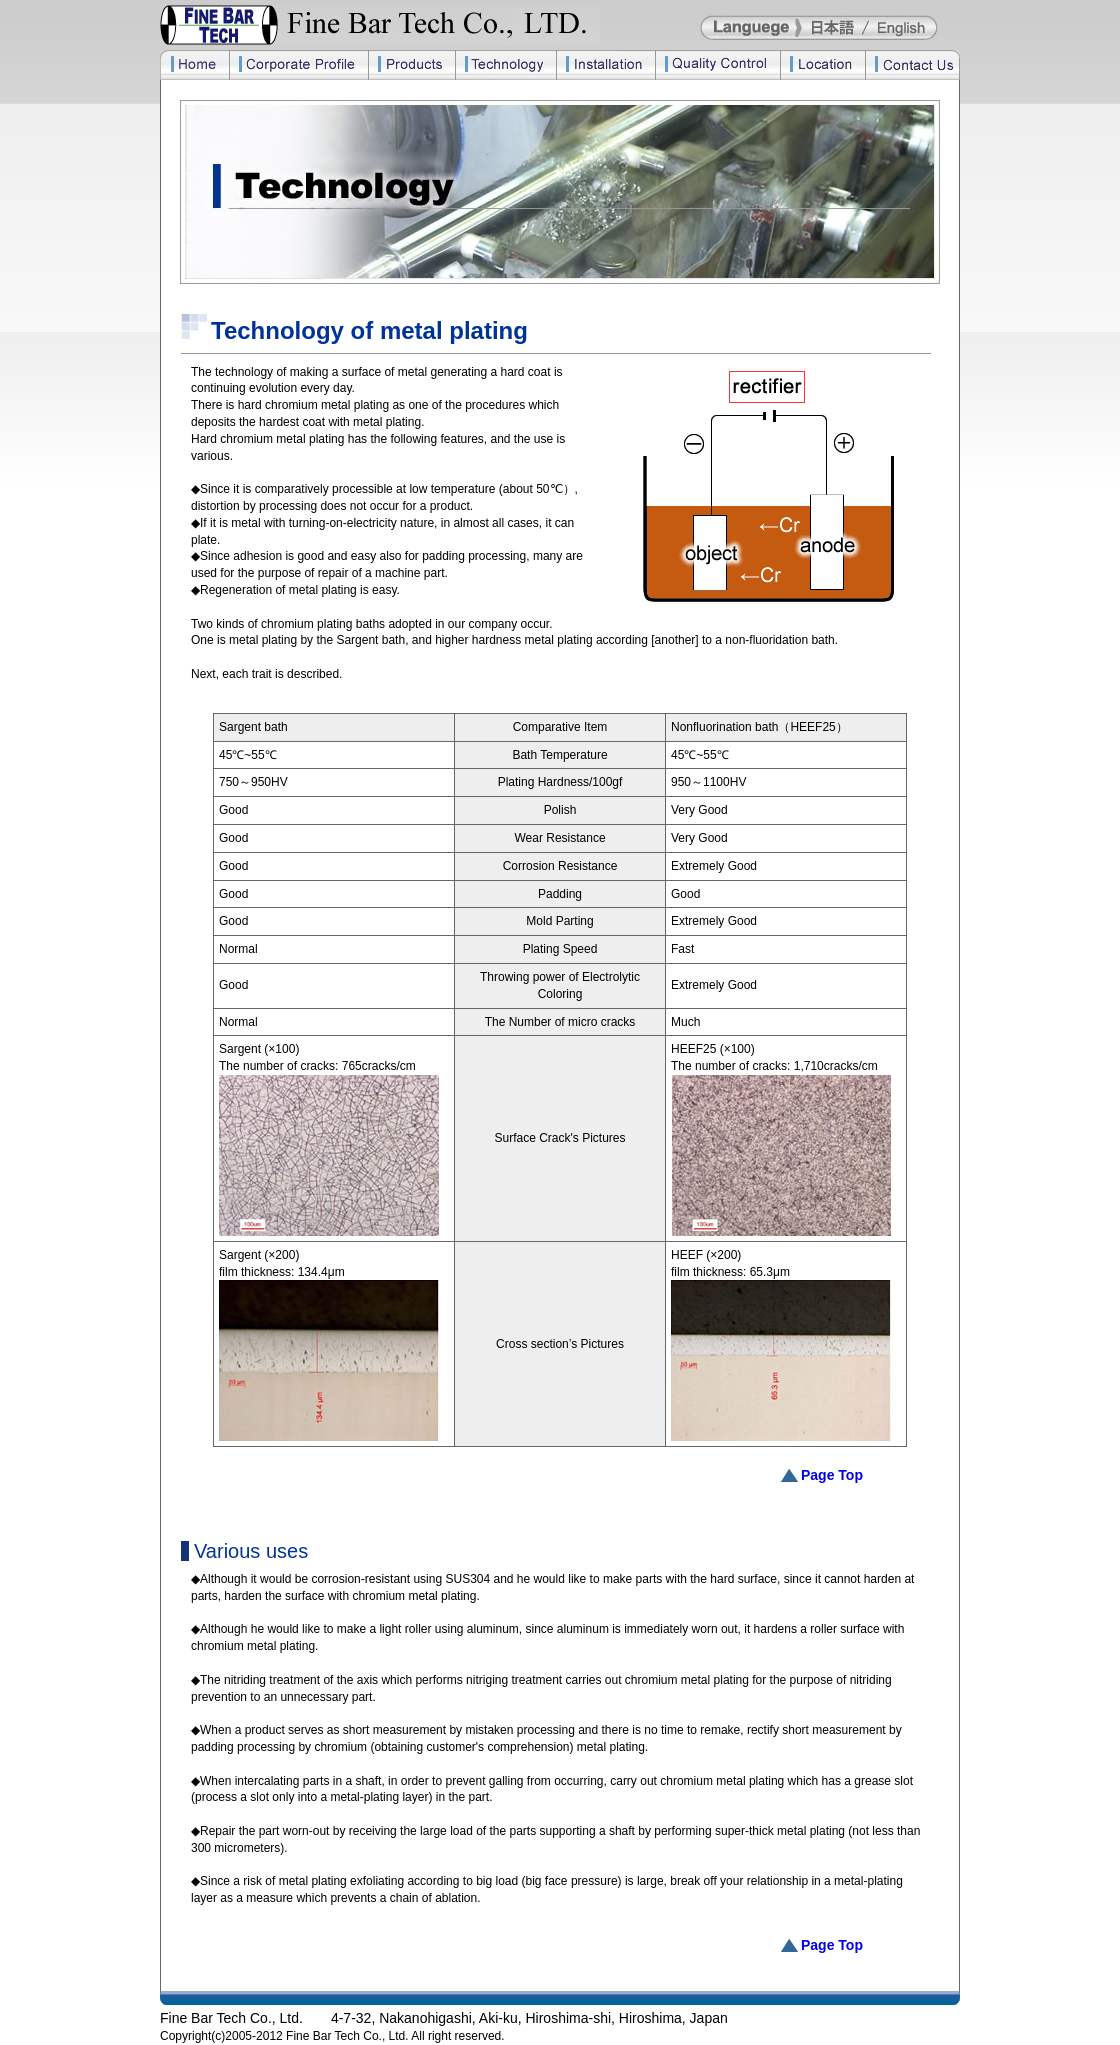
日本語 (837, 27)
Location (822, 65)
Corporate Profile (298, 65)
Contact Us (912, 65)
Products (411, 65)
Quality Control (717, 65)
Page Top (832, 1475)
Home (194, 65)
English (902, 27)
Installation (605, 65)
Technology (505, 65)
